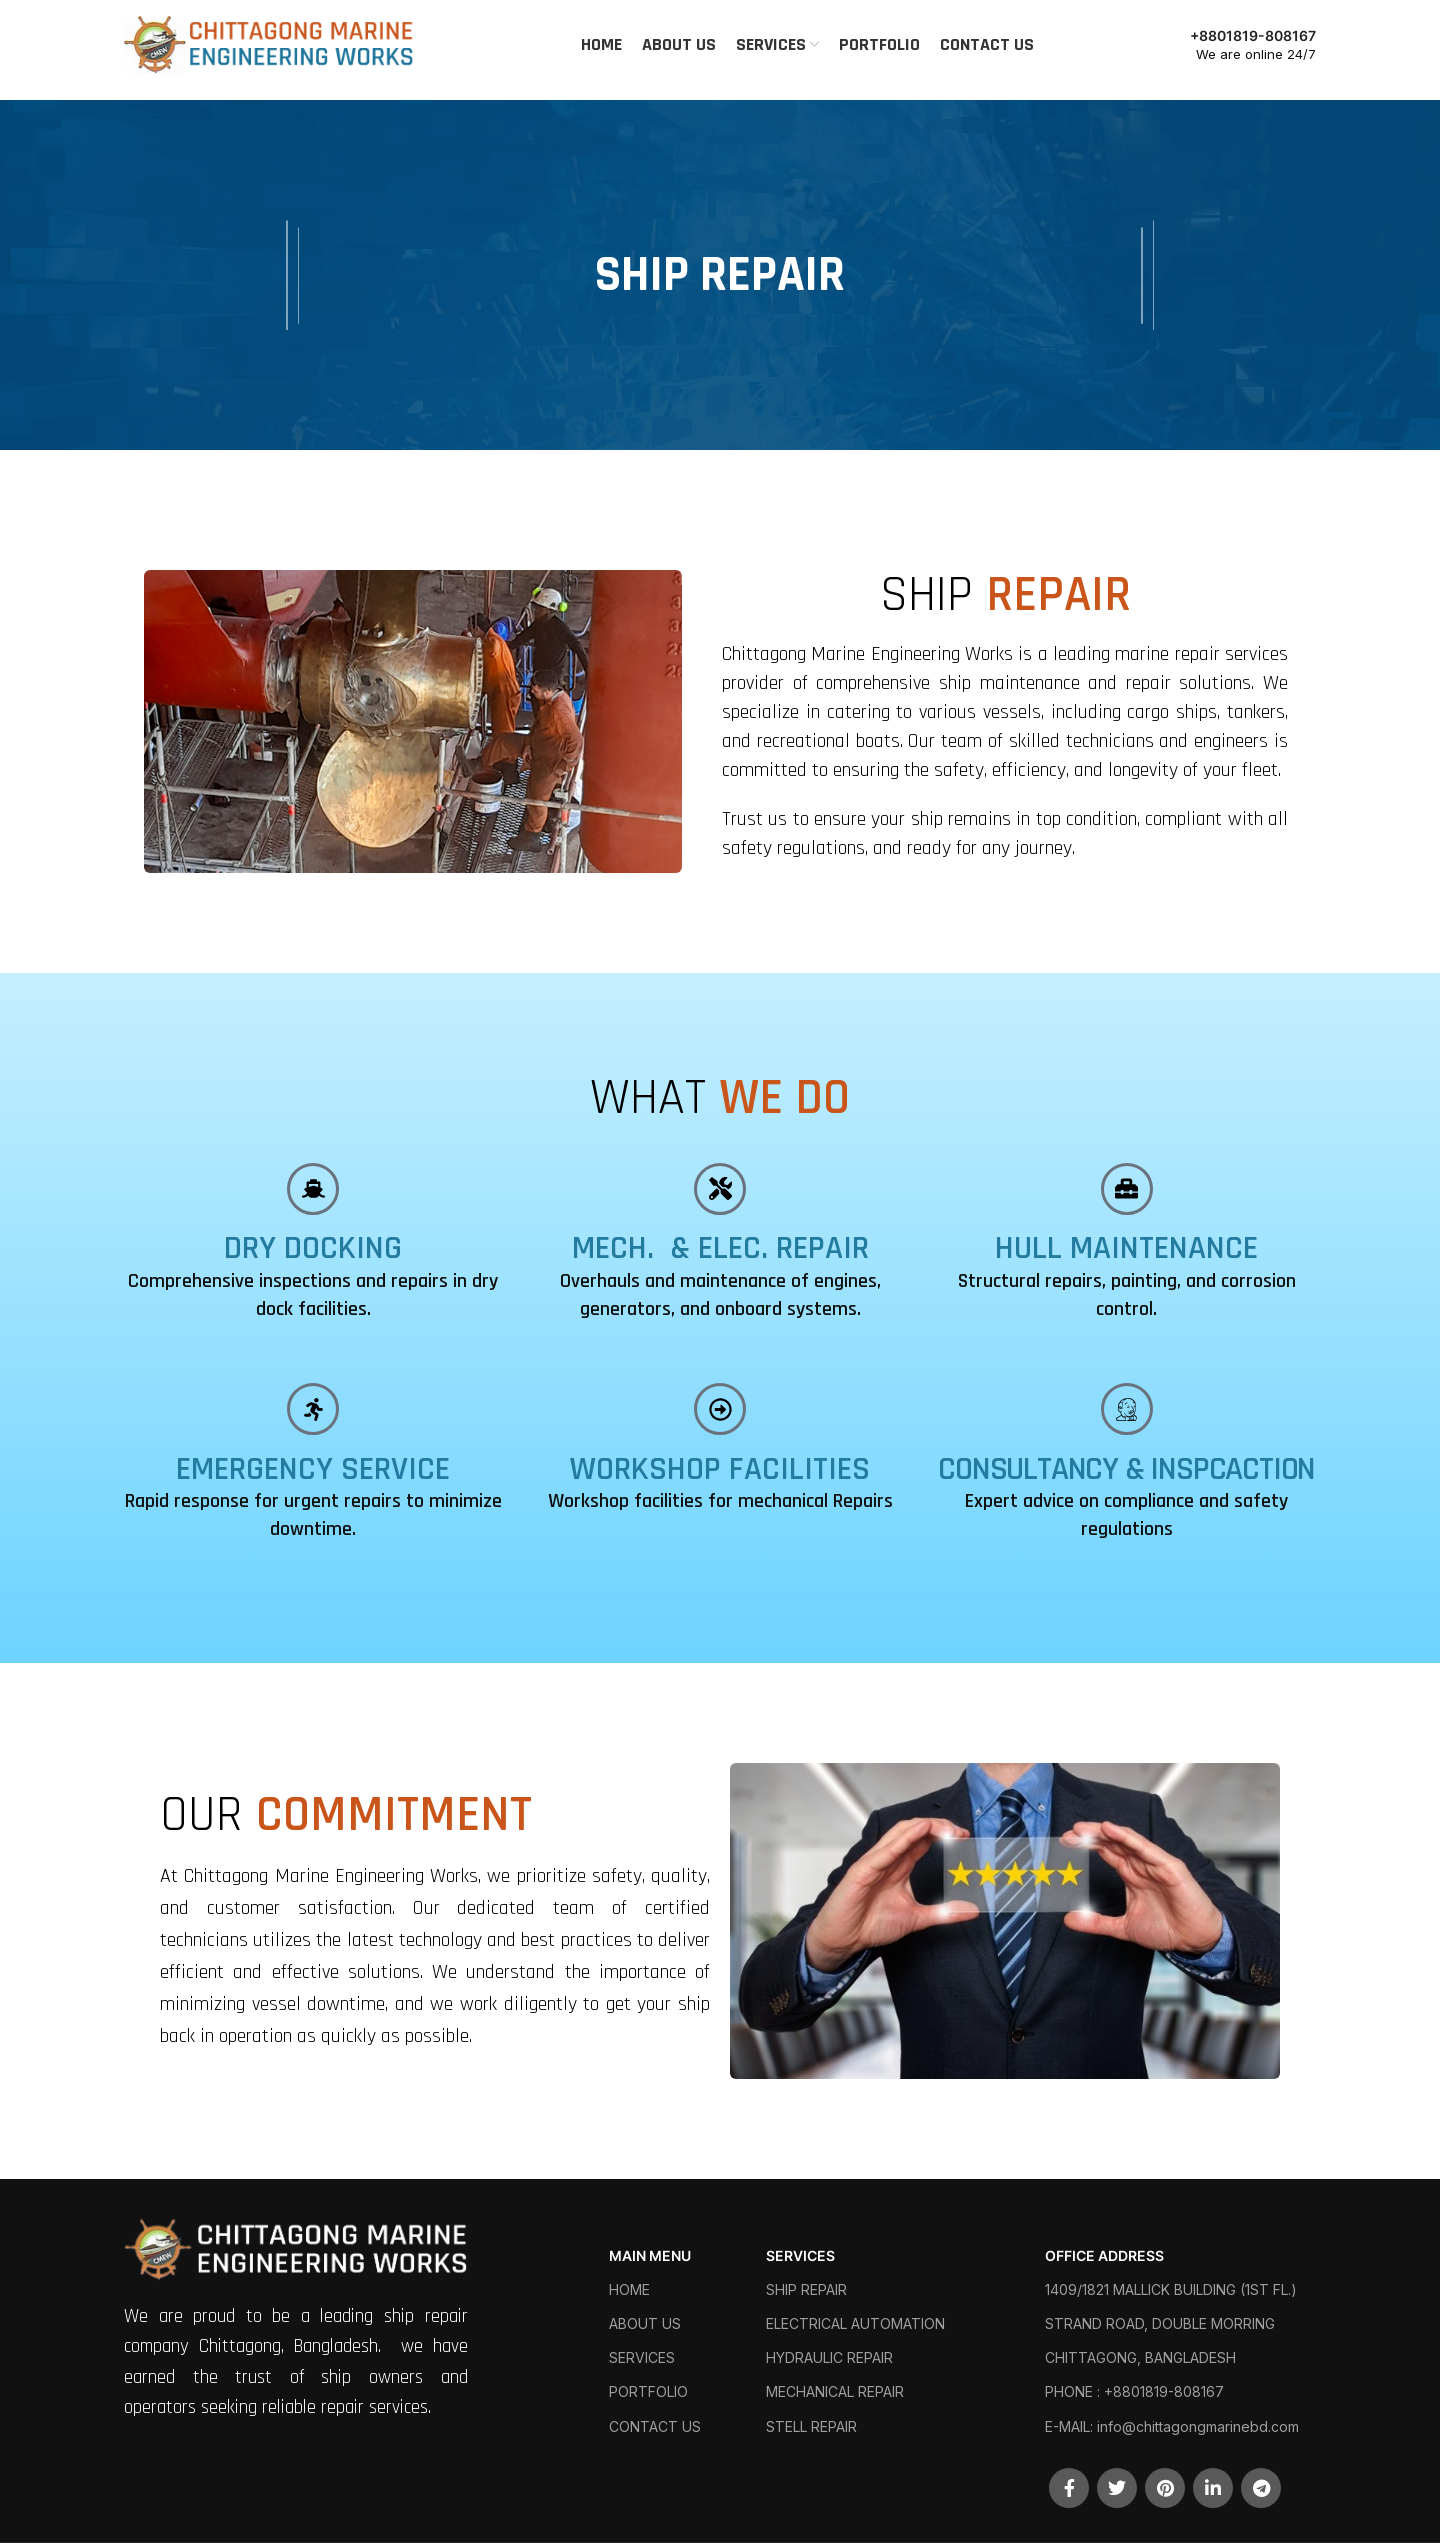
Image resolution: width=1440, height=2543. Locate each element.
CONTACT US (655, 2426)
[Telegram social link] (1261, 2488)
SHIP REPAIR (806, 2289)
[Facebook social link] (1069, 2488)
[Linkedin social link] (1213, 2488)
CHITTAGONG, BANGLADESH (1140, 2357)
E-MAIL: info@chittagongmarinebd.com (1172, 2426)
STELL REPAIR (811, 2426)
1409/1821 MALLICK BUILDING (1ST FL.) (1171, 2289)
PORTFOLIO (648, 2391)
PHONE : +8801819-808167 (1134, 2391)
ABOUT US (645, 2323)
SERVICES (642, 2357)
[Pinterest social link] (1165, 2488)
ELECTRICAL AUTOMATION (855, 2323)
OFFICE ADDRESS (1104, 2255)
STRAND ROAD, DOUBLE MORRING (1160, 2323)
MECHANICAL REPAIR (835, 2391)
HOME (629, 2289)
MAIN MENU (650, 2255)
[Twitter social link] (1117, 2488)
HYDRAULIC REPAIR (829, 2357)
